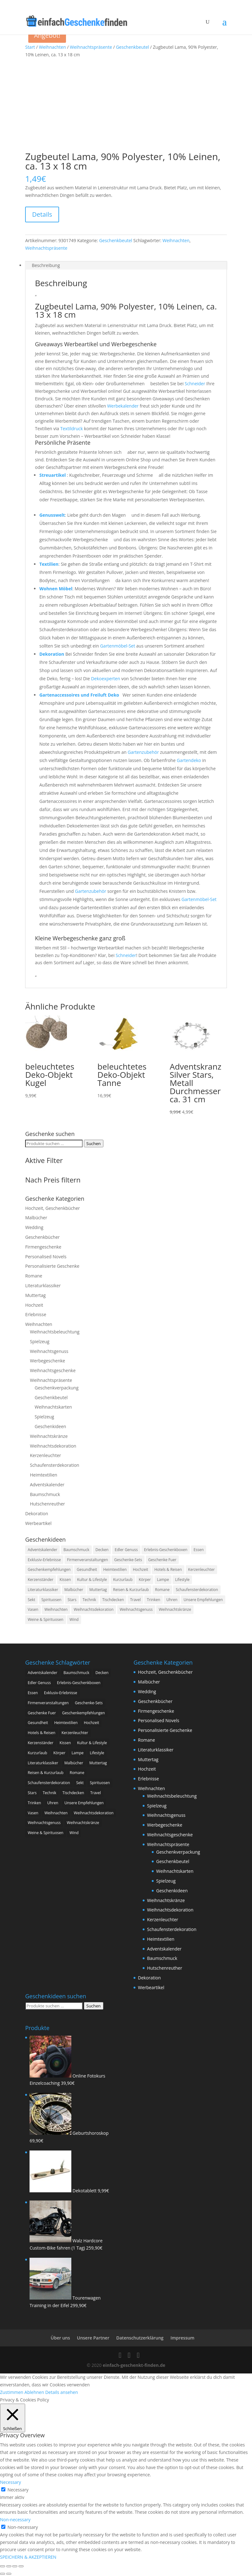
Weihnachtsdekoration (53, 1446)
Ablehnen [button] (34, 2392)
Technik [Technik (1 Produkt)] (89, 1599)
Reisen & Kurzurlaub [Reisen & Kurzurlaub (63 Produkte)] (131, 1589)
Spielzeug (39, 1341)
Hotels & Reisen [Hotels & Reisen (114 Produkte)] (168, 1569)
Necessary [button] (10, 2482)
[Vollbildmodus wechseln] (8, 2566)
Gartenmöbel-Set (117, 646)
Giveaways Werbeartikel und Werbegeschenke (95, 344)
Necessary (18, 2490)
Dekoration (51, 654)
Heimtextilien (43, 1475)
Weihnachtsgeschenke (52, 1370)
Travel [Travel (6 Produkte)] (135, 1599)
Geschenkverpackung (57, 1388)
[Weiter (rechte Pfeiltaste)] (8, 2574)
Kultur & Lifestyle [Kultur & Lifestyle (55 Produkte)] (92, 1579)
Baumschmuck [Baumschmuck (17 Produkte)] (76, 1549)
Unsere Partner (93, 2338)
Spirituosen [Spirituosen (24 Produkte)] (51, 1599)
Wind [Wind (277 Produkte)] (74, 1619)
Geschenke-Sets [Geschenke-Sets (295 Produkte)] (128, 1559)
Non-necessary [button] (15, 2520)
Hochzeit (34, 1305)
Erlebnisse (35, 1314)
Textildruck (71, 428)
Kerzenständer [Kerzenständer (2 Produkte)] (40, 1579)
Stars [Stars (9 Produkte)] (72, 1599)
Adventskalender (47, 1485)
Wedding (34, 1227)
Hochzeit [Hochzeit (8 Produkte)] (140, 1569)
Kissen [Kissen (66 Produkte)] (65, 1579)
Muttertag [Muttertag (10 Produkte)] (98, 1589)
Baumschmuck (45, 1494)
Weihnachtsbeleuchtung (54, 1332)
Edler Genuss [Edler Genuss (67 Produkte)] (126, 1549)
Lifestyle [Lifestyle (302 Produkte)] (182, 1579)
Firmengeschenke (43, 1247)
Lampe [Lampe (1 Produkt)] (163, 1579)
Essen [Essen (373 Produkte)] (199, 1549)
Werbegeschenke (47, 1361)
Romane (33, 1276)
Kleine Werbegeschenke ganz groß (80, 938)
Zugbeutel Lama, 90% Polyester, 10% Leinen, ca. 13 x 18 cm (126, 310)
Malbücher (36, 1218)
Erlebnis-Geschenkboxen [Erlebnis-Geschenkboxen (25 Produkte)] (165, 1549)
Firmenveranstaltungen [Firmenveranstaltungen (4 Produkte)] (87, 1559)
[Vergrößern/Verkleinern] (2, 2566)
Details (42, 214)
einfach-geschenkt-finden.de (134, 2365)
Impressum (182, 2338)
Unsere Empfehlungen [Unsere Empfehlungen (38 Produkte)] (203, 1599)
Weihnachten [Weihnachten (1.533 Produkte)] (56, 1609)
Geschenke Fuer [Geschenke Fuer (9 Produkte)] (162, 1559)
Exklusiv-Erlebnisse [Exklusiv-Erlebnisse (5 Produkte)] (44, 1559)
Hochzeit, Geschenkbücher (52, 1208)
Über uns (60, 2338)
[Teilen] (14, 2566)
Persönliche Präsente (62, 442)
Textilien (48, 564)
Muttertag (35, 1295)
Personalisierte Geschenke (52, 1266)
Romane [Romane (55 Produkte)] (162, 1589)
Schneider (195, 384)
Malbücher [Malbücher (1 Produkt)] (73, 1589)
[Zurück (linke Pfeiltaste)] (2, 2574)
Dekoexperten (105, 679)
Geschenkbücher (42, 1237)
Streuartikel (52, 475)
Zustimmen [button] (11, 2392)
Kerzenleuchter (45, 1455)
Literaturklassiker (43, 1285)
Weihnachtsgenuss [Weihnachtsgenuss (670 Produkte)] (136, 1609)
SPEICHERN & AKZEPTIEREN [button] (28, 2557)
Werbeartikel (38, 1523)
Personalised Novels (45, 1257)
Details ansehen (61, 2392)
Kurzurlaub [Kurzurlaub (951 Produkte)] (123, 1579)
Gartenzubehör (143, 752)
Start (30, 47)
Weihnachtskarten (53, 1407)
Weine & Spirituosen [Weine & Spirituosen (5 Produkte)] (45, 1619)
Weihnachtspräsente (91, 47)
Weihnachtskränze (49, 1436)
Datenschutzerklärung (139, 2338)
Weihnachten (52, 47)
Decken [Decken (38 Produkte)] (102, 1549)
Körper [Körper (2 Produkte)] (145, 1579)
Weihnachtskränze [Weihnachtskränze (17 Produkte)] (175, 1609)
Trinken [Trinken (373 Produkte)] (153, 1599)
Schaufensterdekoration (54, 1465)
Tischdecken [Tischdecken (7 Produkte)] (113, 1599)
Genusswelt (52, 515)
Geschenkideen (50, 1426)
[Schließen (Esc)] (21, 2566)
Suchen (93, 1143)
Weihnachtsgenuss (49, 1351)
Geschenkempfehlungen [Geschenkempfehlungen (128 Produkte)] (49, 1569)
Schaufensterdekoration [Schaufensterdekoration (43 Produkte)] (197, 1589)
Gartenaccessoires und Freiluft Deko (79, 695)
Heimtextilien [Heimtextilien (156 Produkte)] (115, 1569)
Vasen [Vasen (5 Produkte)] (33, 1609)
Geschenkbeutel (132, 47)
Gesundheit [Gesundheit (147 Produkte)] (87, 1569)
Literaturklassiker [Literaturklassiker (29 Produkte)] (43, 1589)
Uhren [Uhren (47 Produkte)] (171, 1599)
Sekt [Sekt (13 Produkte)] (31, 1599)
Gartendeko (189, 760)
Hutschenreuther (47, 1504)
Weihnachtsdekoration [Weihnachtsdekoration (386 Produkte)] (93, 1609)
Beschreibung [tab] (46, 265)
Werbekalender (123, 406)
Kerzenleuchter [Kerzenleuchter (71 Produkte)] (201, 1569)
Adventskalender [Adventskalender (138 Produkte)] (42, 1549)
